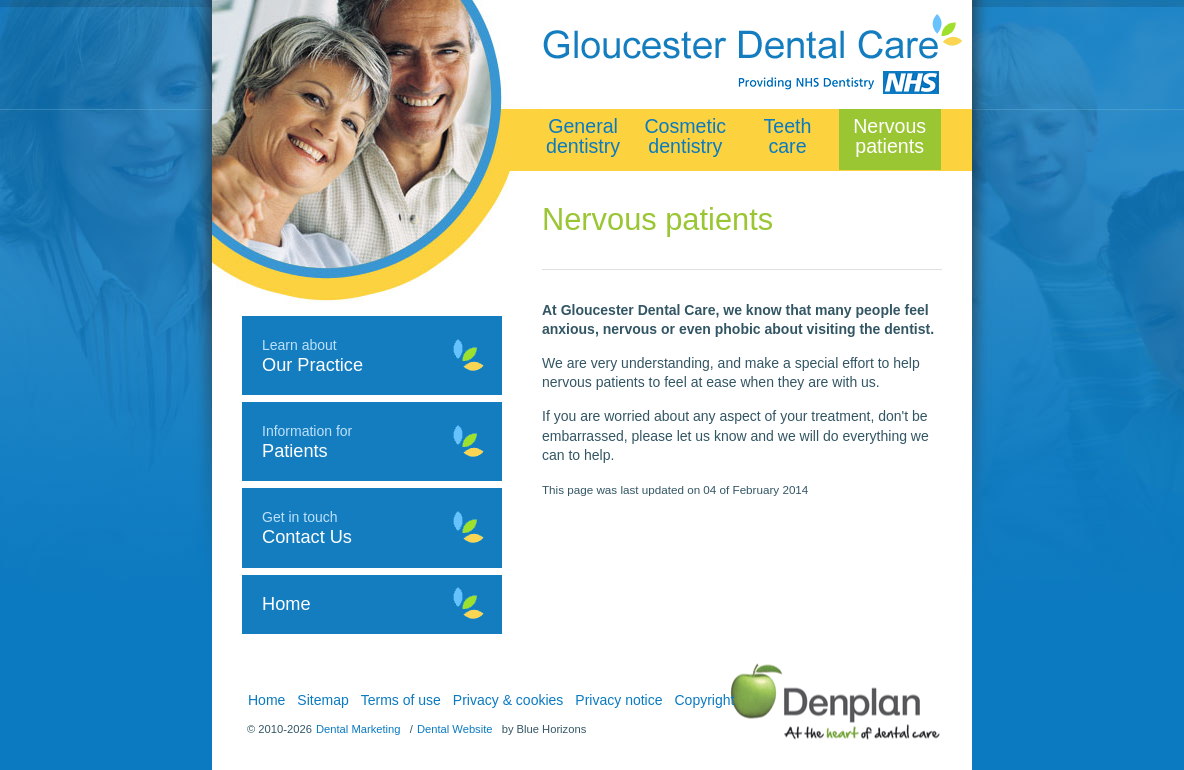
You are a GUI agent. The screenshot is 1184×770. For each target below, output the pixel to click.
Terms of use (401, 700)
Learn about (372, 356)
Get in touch (372, 528)
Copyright (705, 700)
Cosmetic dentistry (685, 136)
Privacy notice (618, 700)
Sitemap (322, 700)
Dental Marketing (358, 729)
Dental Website (455, 729)
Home (266, 700)
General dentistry (583, 136)
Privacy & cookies (508, 700)
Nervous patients (889, 136)
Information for (372, 442)
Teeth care (788, 136)
